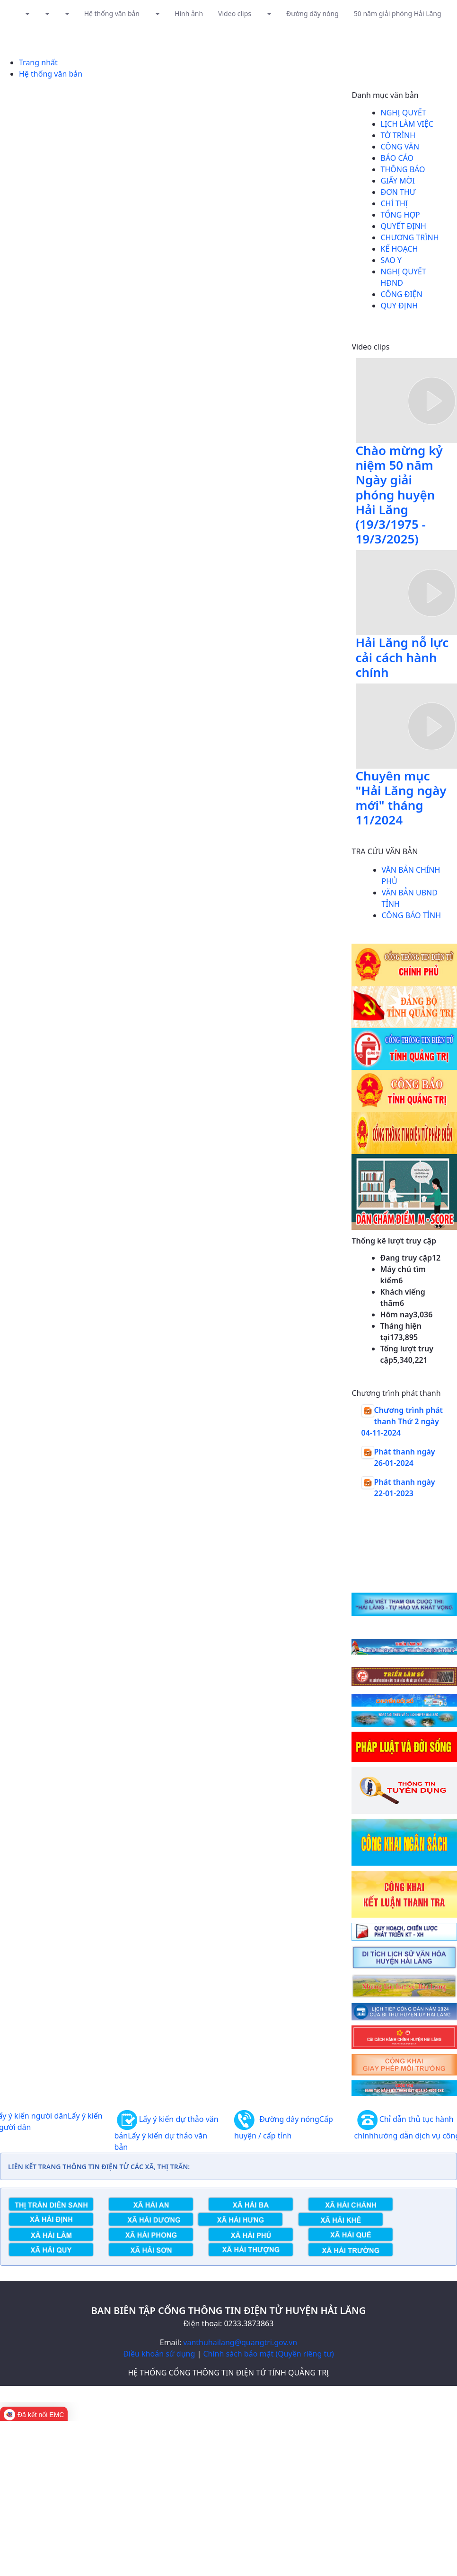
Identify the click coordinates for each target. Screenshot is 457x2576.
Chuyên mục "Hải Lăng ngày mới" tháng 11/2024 (401, 798)
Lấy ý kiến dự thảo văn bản (166, 2133)
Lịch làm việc (407, 124)
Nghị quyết (403, 112)
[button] (27, 13)
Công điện (401, 294)
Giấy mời (398, 180)
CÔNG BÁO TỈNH (411, 915)
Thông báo (403, 169)
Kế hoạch (399, 249)
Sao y (391, 260)
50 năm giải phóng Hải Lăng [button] (397, 13)
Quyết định (403, 226)
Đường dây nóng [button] (312, 13)
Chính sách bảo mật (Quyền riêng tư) (268, 2353)
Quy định (399, 305)
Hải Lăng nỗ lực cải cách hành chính (402, 657)
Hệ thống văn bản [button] (112, 13)
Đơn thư (398, 192)
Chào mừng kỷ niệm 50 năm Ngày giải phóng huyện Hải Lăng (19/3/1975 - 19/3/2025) (399, 494)
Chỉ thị (394, 203)
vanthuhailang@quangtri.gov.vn (240, 2342)
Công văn (400, 146)
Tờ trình (398, 135)
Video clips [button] (234, 13)
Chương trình (410, 237)
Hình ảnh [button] (189, 13)
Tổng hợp (400, 215)
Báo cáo (397, 158)
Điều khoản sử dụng (159, 2353)
